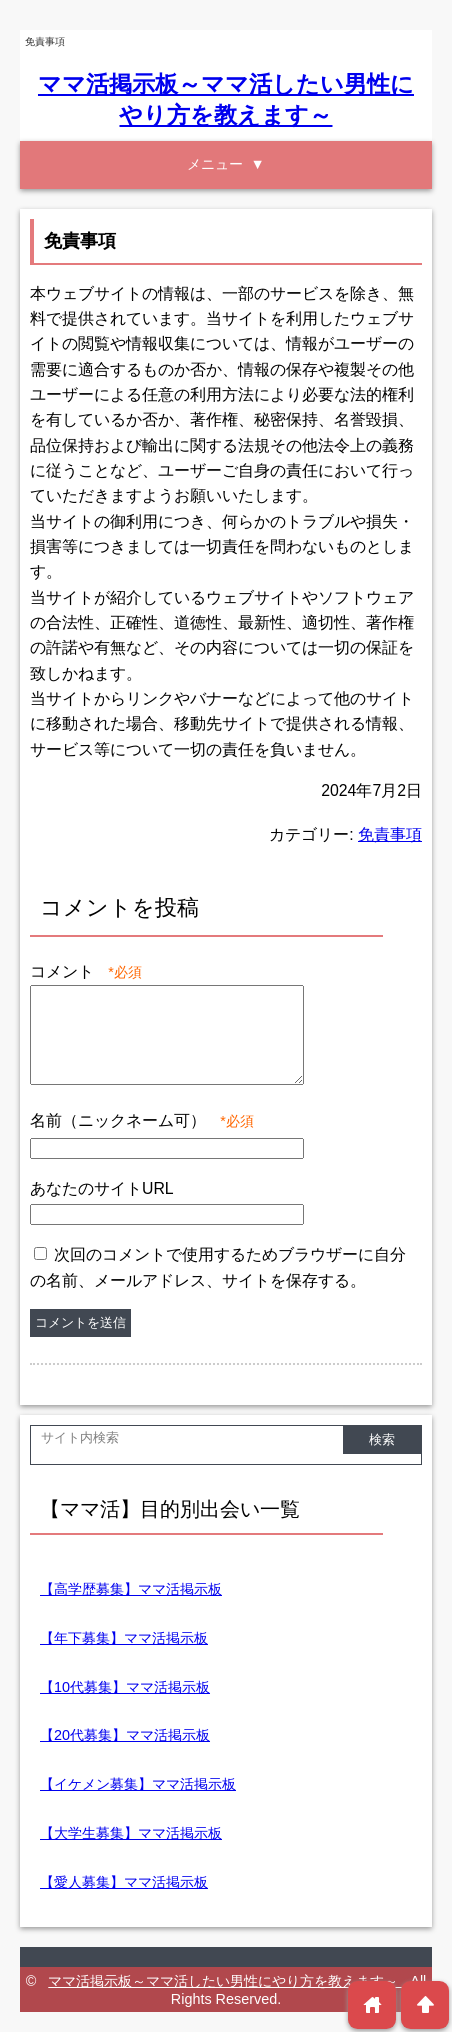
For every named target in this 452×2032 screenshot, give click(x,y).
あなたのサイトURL (102, 1188)
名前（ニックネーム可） (142, 1120)
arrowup (425, 2004)
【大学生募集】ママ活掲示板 (131, 1833)
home (372, 2004)
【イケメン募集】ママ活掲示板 (138, 1784)
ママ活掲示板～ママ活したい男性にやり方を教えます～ (225, 1981)
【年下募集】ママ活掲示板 (124, 1638)
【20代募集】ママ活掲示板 (125, 1735)
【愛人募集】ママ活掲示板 (124, 1882)
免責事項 (390, 834)
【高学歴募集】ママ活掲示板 (131, 1589)
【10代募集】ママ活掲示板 (125, 1687)
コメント (86, 971)
